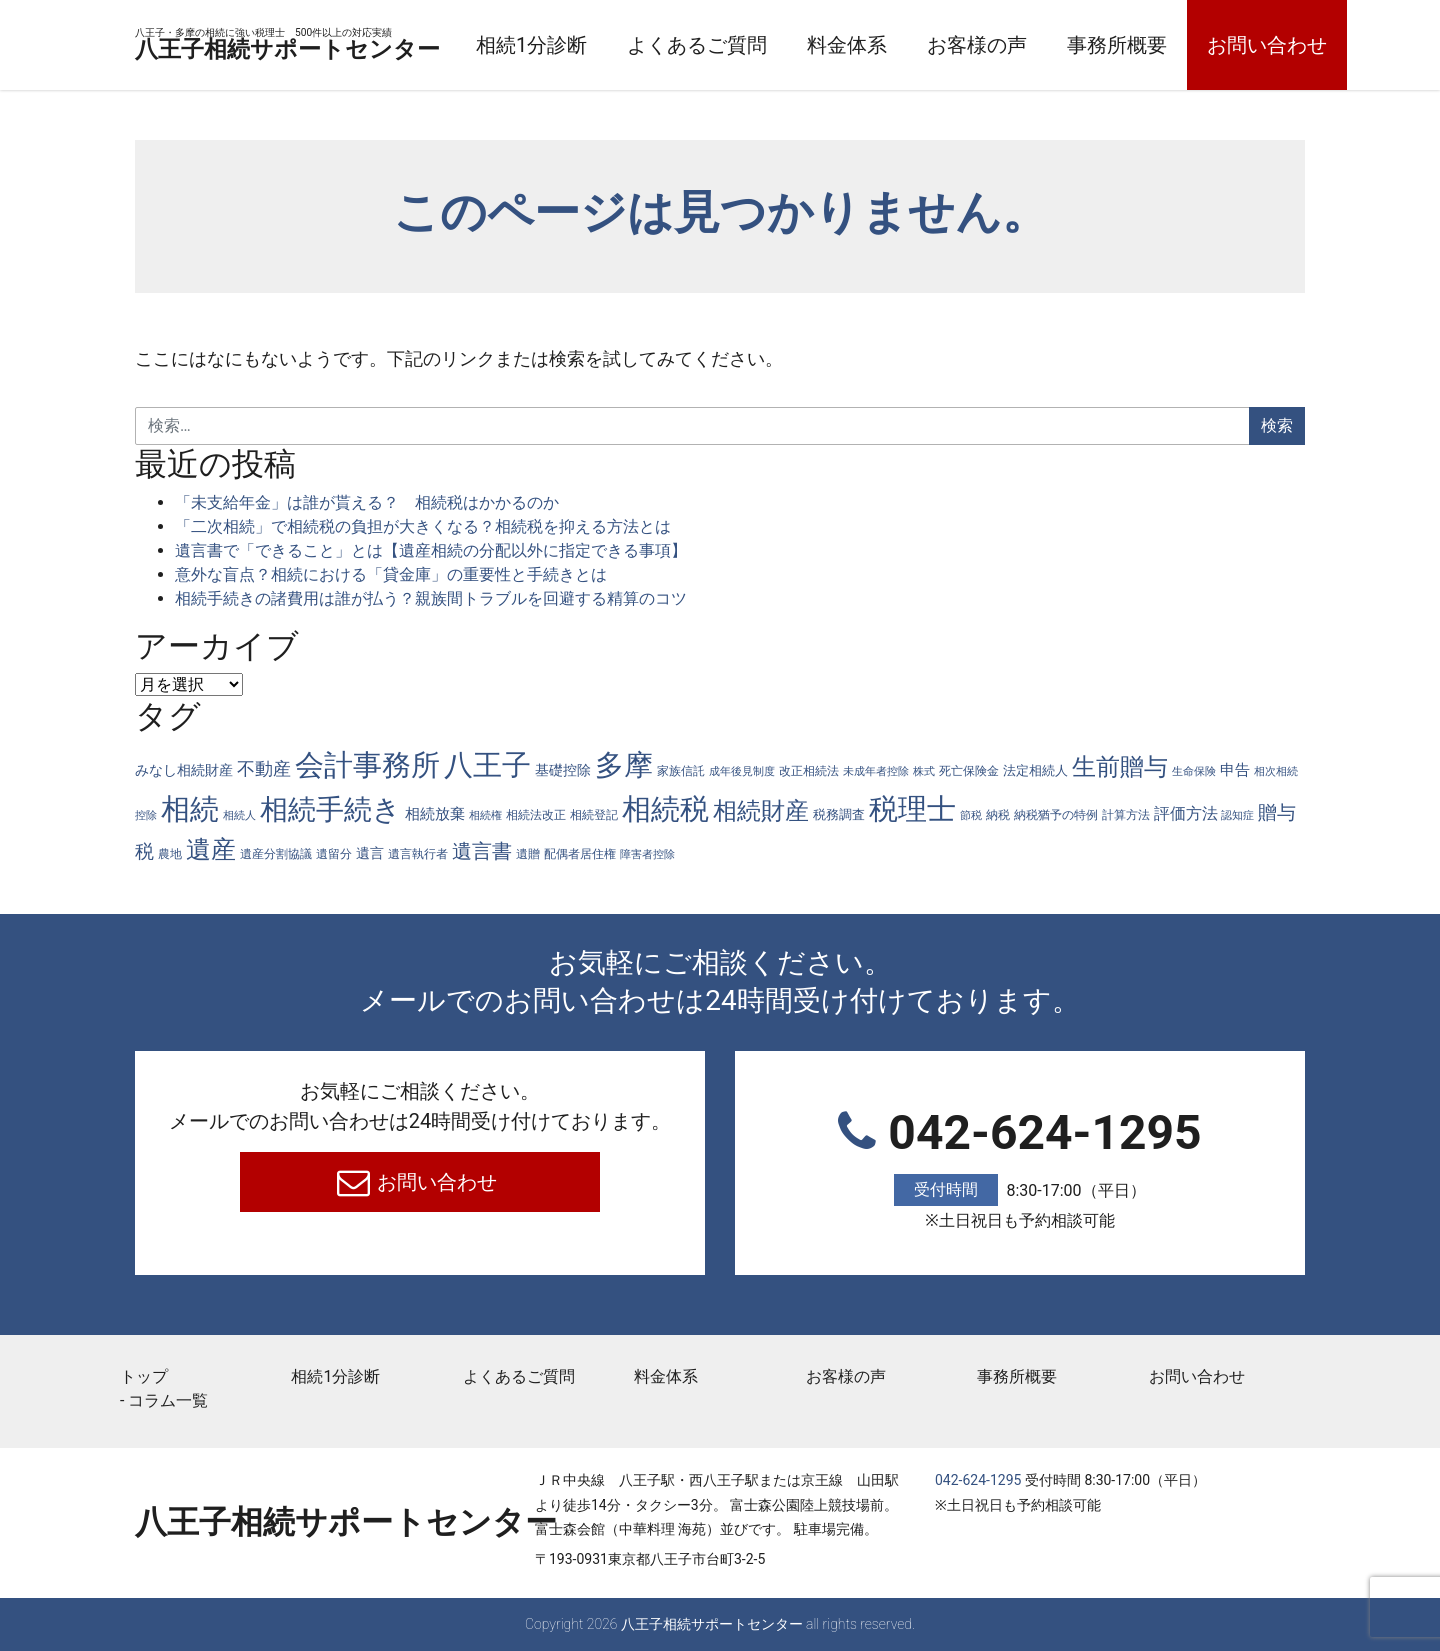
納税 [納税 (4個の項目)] (998, 815)
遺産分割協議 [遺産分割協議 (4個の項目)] (276, 854)
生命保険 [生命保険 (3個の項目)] (1194, 771)
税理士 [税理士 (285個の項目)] (912, 809)
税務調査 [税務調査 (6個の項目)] (839, 814)
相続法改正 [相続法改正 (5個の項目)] (536, 814)
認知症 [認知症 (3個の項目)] (1237, 815)
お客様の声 (1094, 45)
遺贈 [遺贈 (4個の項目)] (528, 854)
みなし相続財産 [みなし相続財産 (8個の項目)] (184, 770)
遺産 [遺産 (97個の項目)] (211, 849)
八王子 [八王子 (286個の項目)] (487, 765)
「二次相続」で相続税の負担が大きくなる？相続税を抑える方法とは (423, 526)
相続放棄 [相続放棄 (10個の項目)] (435, 814)
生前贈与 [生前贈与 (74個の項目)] (1120, 767)
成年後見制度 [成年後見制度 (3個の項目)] (742, 771)
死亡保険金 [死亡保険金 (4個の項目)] (969, 771)
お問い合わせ (435, 1182)
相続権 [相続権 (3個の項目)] (485, 815)
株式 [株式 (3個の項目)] (924, 771)
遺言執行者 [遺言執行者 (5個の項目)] (418, 853)
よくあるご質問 (814, 45)
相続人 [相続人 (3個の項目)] (239, 815)
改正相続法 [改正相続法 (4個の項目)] (809, 771)
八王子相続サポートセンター (346, 47)
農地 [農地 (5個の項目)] (170, 853)
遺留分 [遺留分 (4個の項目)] (334, 854)
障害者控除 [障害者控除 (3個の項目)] (647, 854)
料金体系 (964, 45)
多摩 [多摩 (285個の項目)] (624, 765)
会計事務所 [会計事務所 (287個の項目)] (367, 765)
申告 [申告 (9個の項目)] (1235, 770)
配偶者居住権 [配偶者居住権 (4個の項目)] (580, 854)
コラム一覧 (168, 1400)
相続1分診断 (648, 45)
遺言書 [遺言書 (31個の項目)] (482, 851)
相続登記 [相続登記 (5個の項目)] (594, 814)
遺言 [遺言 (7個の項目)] (370, 853)
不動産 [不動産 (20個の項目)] (264, 768)
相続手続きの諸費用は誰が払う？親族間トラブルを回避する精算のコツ (431, 598)
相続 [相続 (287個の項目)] (190, 809)
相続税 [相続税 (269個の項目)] (665, 809)
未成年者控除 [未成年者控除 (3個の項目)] (876, 771)
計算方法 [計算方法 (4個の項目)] (1126, 815)
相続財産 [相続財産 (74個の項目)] (761, 811)
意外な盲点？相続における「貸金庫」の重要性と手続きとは (391, 574)
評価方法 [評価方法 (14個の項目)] (1186, 813)
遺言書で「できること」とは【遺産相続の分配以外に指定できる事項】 (431, 550)
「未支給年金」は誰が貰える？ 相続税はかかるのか (367, 502)
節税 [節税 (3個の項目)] (971, 815)
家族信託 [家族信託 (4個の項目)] (681, 771)
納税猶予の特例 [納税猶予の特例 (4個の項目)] (1056, 815)
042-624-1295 (1020, 1169)
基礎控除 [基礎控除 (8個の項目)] (563, 770)
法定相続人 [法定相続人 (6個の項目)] (1035, 770)
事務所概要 (1234, 45)
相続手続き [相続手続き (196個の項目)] (330, 809)
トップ (144, 1376)
